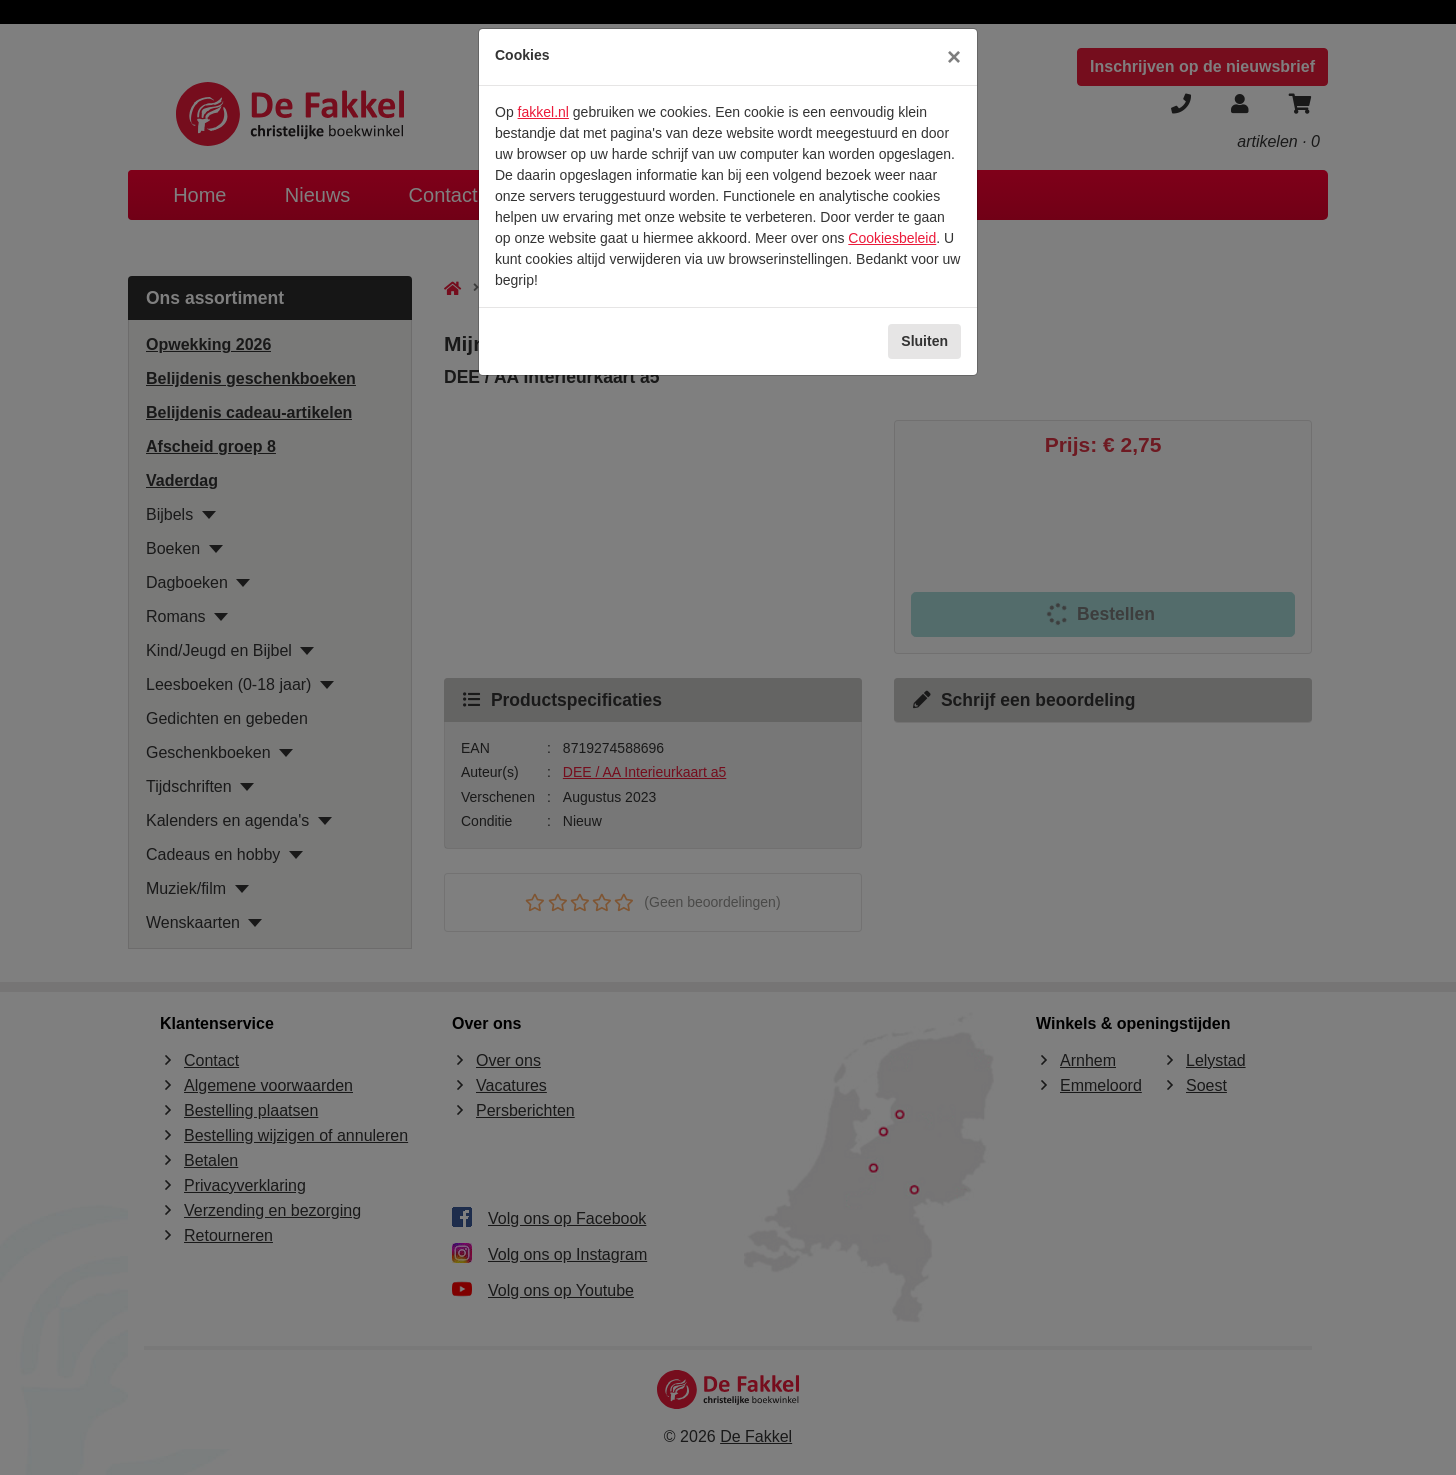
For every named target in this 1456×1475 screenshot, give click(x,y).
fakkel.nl (543, 112)
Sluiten (924, 341)
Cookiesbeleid (892, 238)
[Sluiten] (954, 57)
